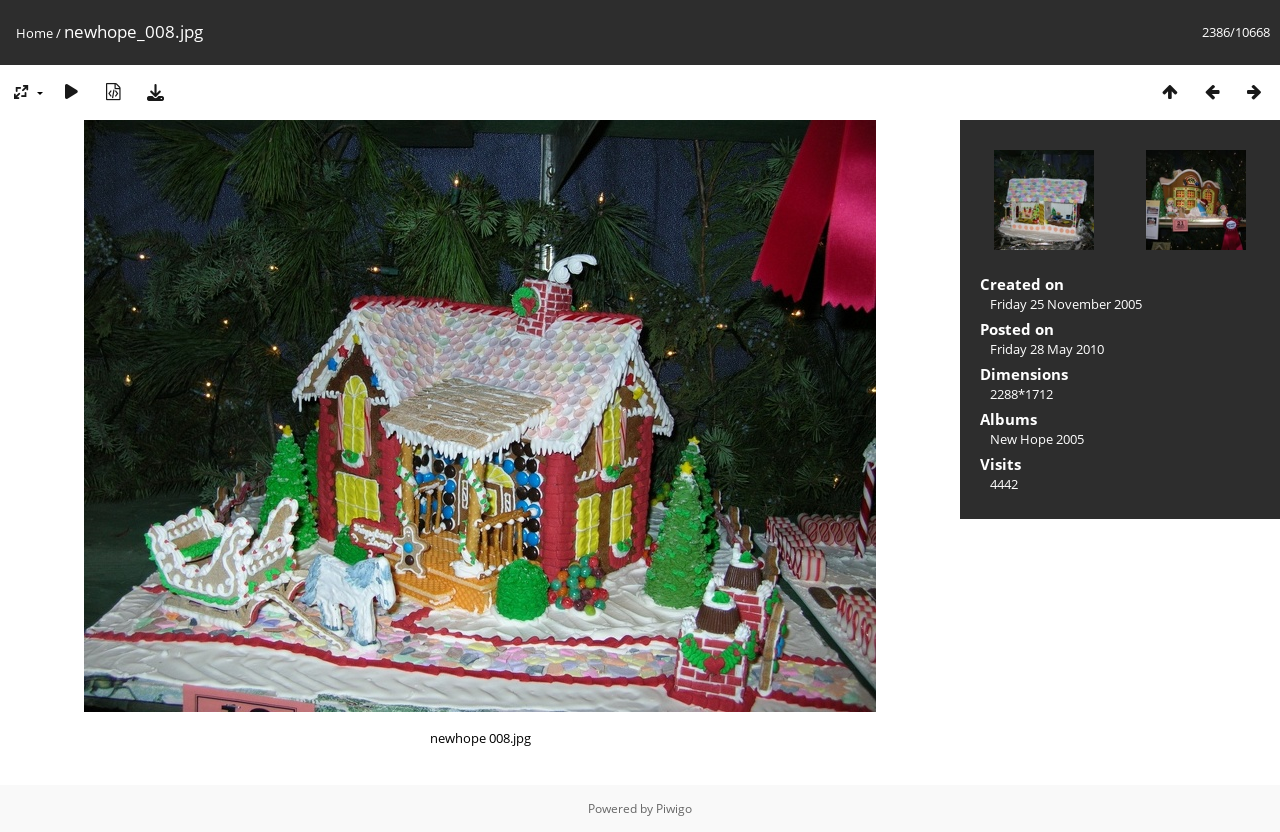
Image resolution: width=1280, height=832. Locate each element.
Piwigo (674, 808)
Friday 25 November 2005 (1066, 304)
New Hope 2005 (1037, 439)
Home (34, 33)
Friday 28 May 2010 (1047, 349)
